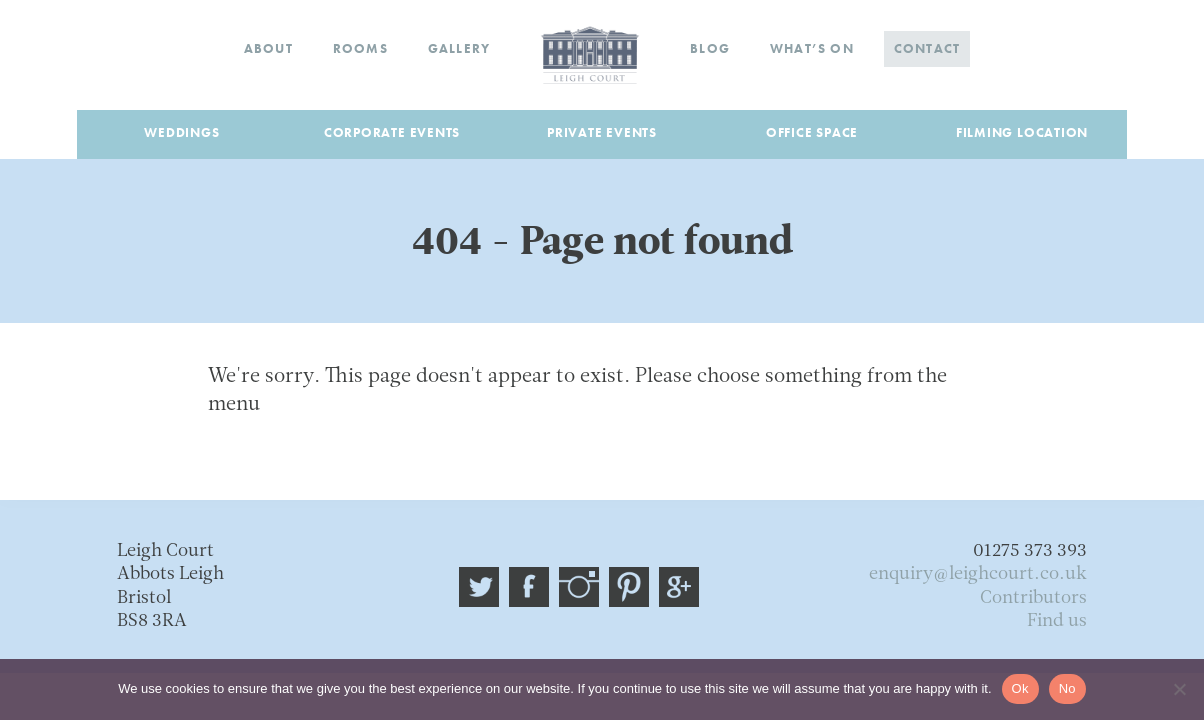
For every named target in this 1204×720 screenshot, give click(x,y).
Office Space (812, 132)
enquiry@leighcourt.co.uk (978, 574)
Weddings (181, 132)
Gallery (459, 48)
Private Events (602, 132)
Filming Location (1022, 132)
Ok (1020, 688)
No (1067, 688)
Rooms (360, 48)
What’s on (812, 48)
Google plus (679, 587)
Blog (710, 48)
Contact (927, 48)
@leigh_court (479, 587)
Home (590, 55)
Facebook (529, 587)
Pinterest (629, 587)
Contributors (1033, 598)
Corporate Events (392, 132)
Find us (1057, 621)
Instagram (579, 587)
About (268, 48)
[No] (1179, 689)
